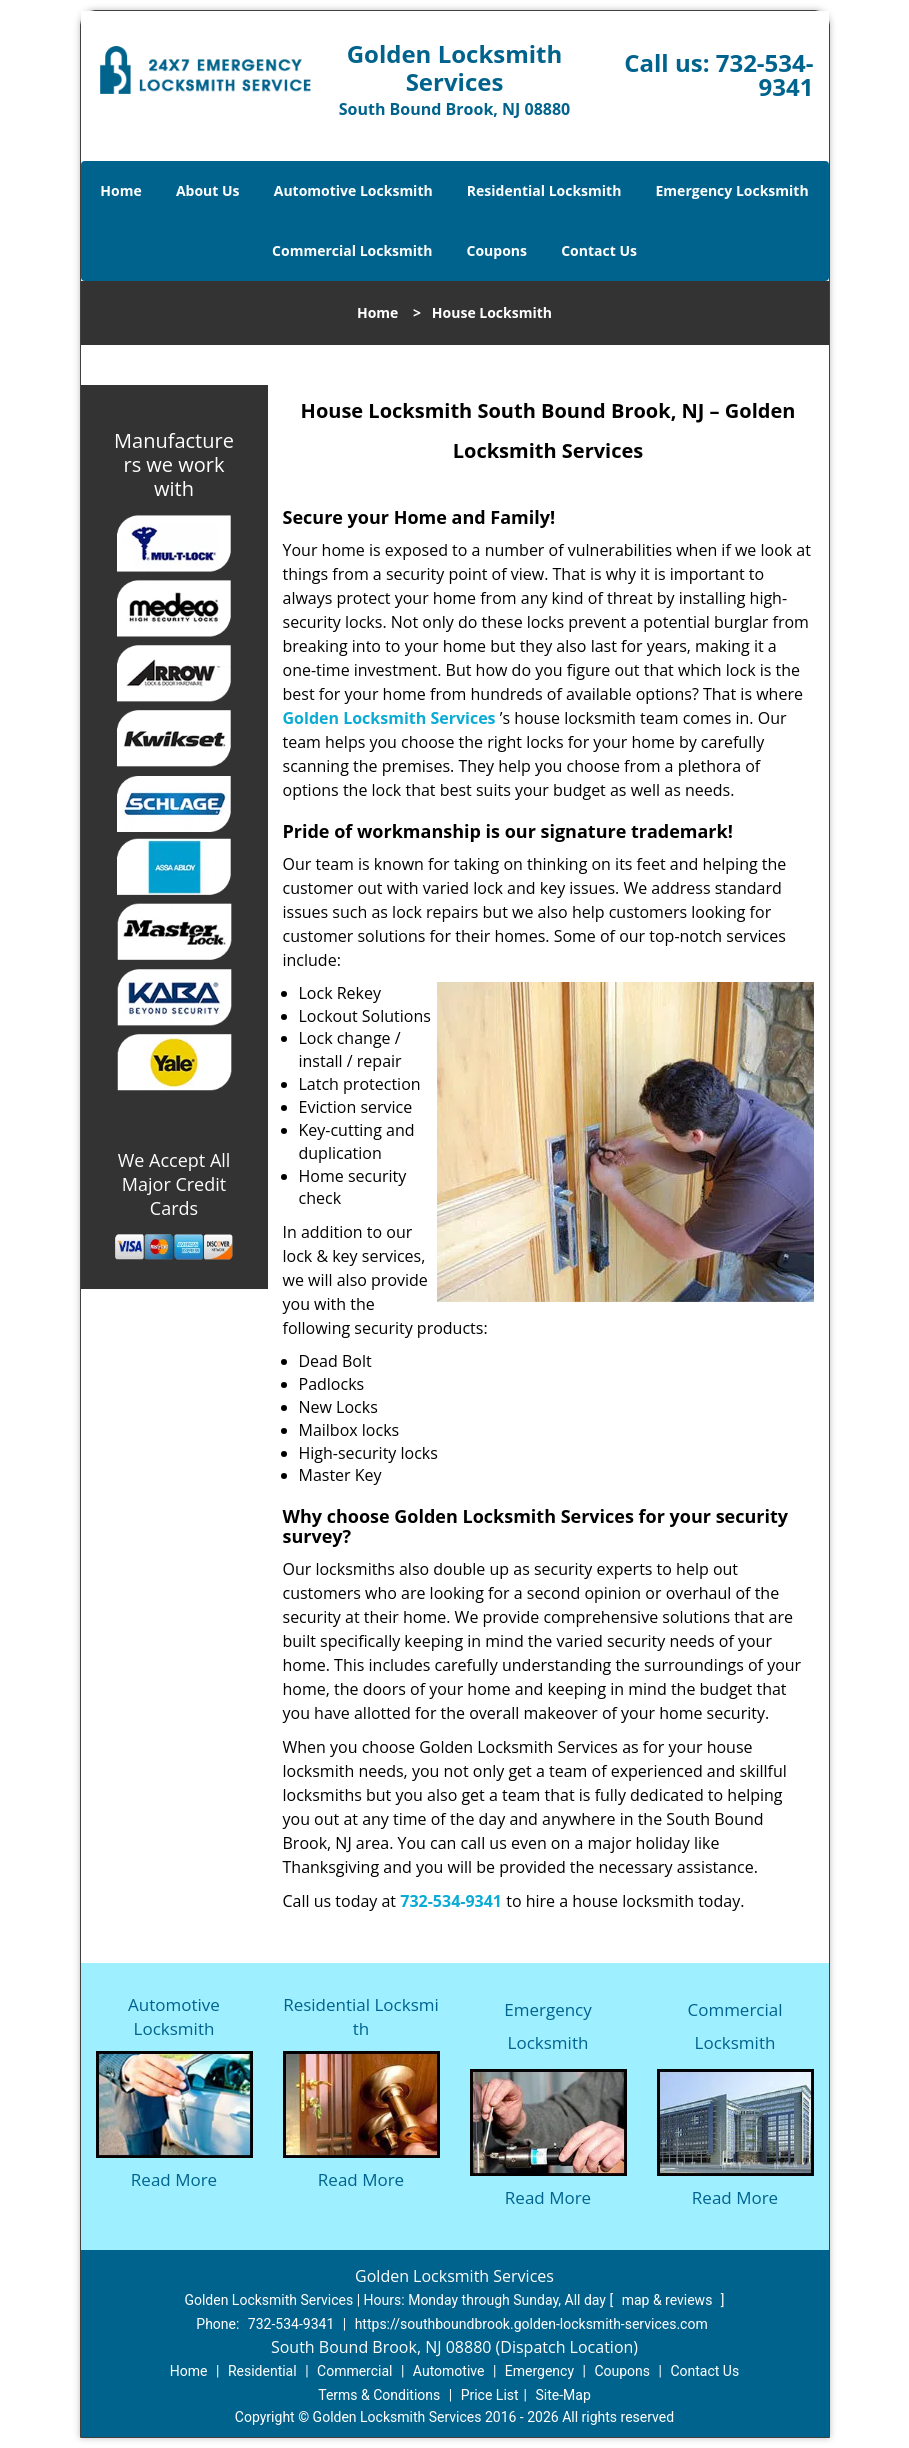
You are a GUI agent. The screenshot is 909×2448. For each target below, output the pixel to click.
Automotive (449, 2371)
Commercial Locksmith (352, 250)
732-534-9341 (765, 74)
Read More (174, 2179)
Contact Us (599, 250)
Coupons (497, 250)
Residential (262, 2371)
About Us (208, 190)
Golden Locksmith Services (389, 718)
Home (120, 190)
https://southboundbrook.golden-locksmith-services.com (531, 2324)
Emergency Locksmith (732, 190)
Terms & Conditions (379, 2395)
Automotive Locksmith (353, 190)
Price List (490, 2395)
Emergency (539, 2371)
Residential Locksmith (544, 190)
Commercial (354, 2371)
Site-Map (563, 2395)
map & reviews (669, 2300)
